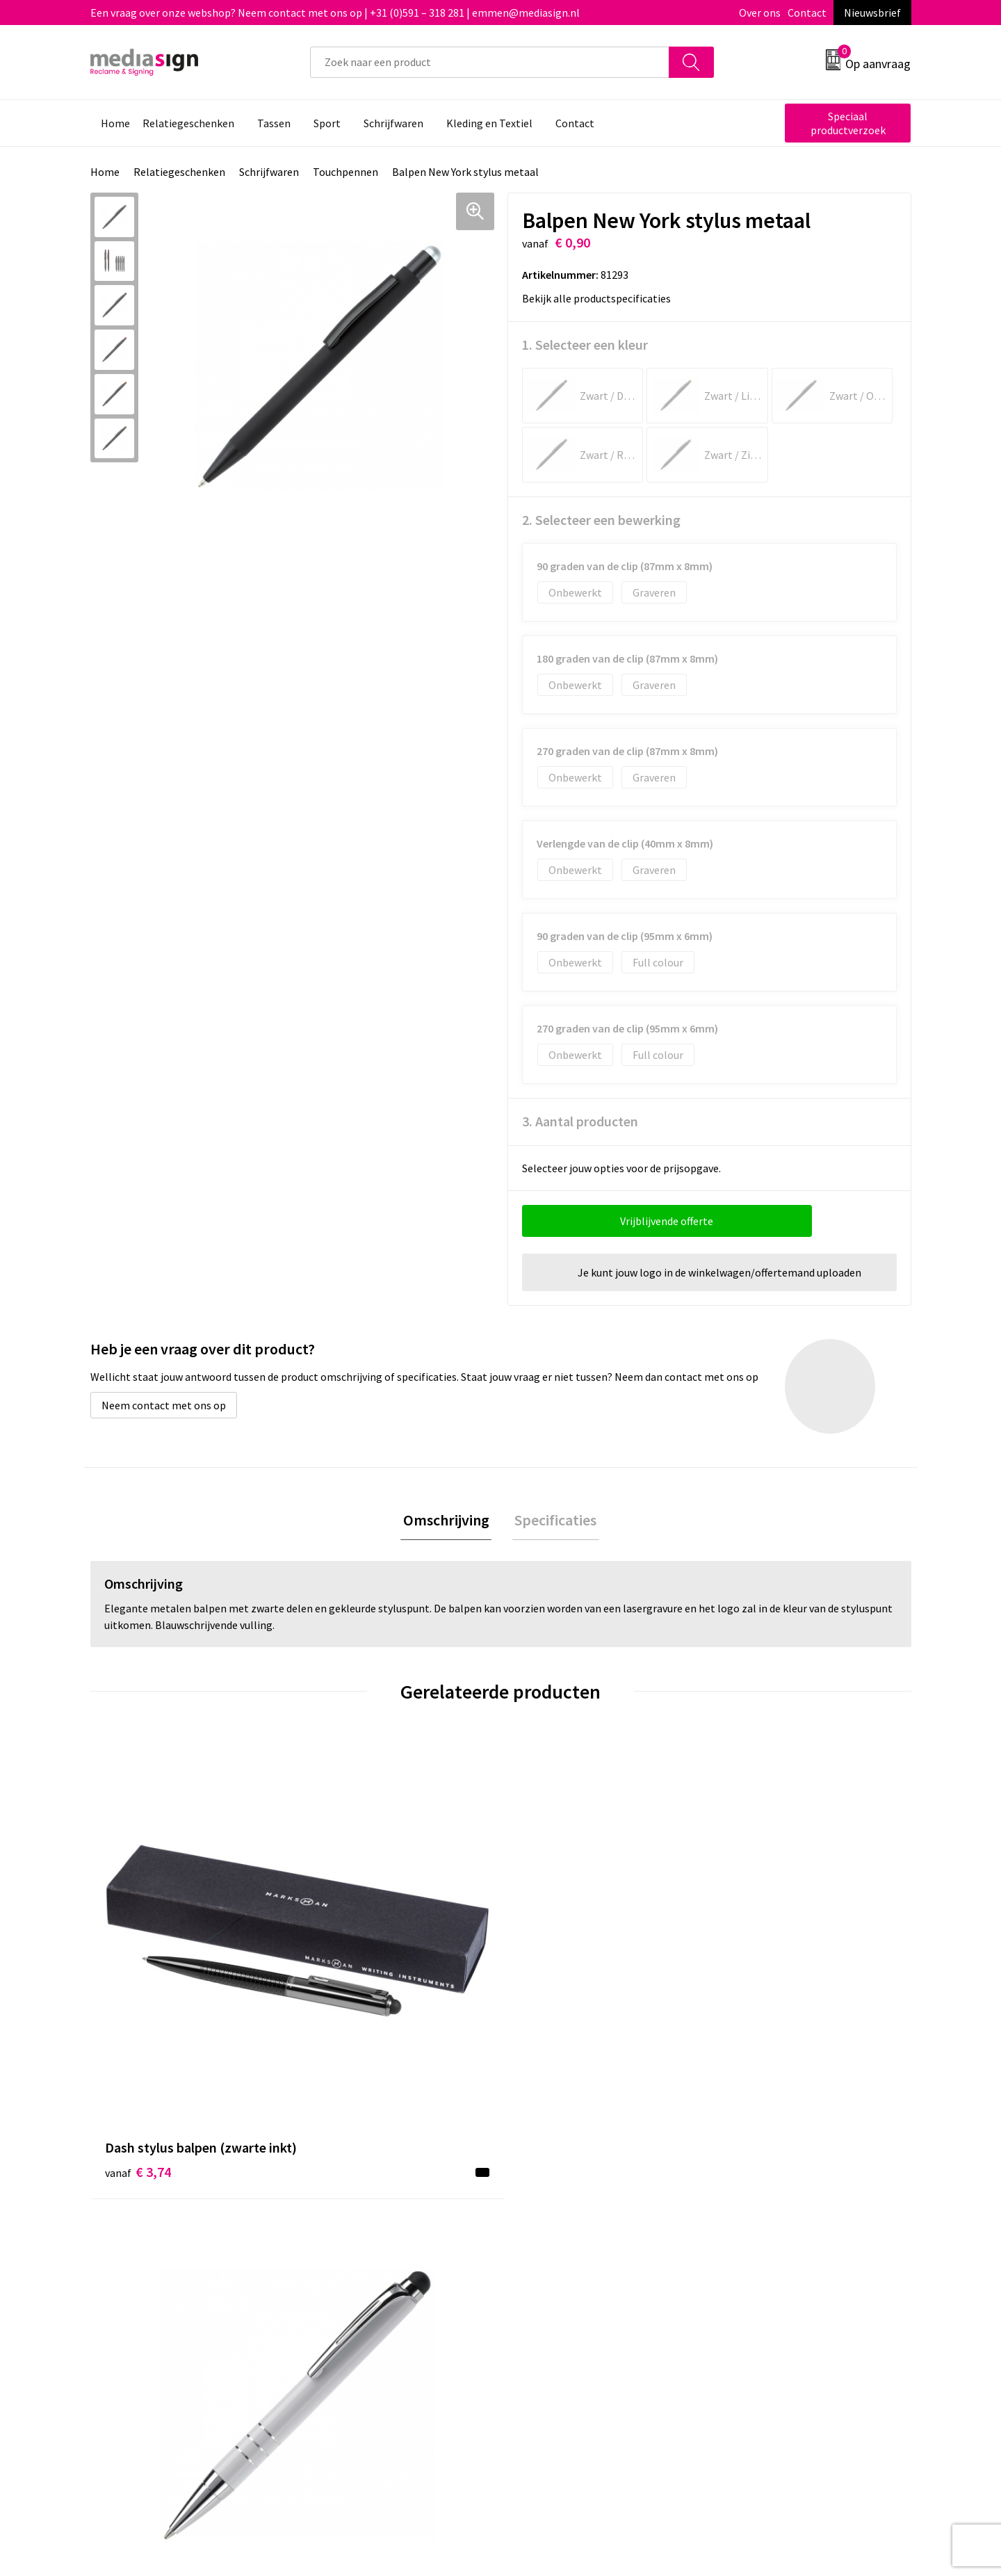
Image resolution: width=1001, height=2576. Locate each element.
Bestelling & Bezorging (573, 2219)
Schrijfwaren (269, 172)
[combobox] (489, 62)
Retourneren (548, 2239)
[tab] (448, 1521)
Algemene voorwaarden (777, 2197)
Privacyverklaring (762, 2239)
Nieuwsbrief (872, 12)
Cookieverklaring (761, 2219)
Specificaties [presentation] (553, 1521)
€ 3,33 (753, 1985)
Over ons (760, 12)
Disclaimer (746, 2260)
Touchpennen (345, 172)
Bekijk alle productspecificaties (601, 298)
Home (105, 172)
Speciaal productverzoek (848, 123)
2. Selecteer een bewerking (601, 519)
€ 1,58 (548, 1964)
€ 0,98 (343, 1964)
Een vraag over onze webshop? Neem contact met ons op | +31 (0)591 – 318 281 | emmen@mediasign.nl (335, 12)
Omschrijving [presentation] (448, 1521)
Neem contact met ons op (163, 1405)
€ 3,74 (138, 1985)
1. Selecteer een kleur (585, 344)
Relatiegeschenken (179, 172)
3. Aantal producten (580, 1121)
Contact (807, 12)
